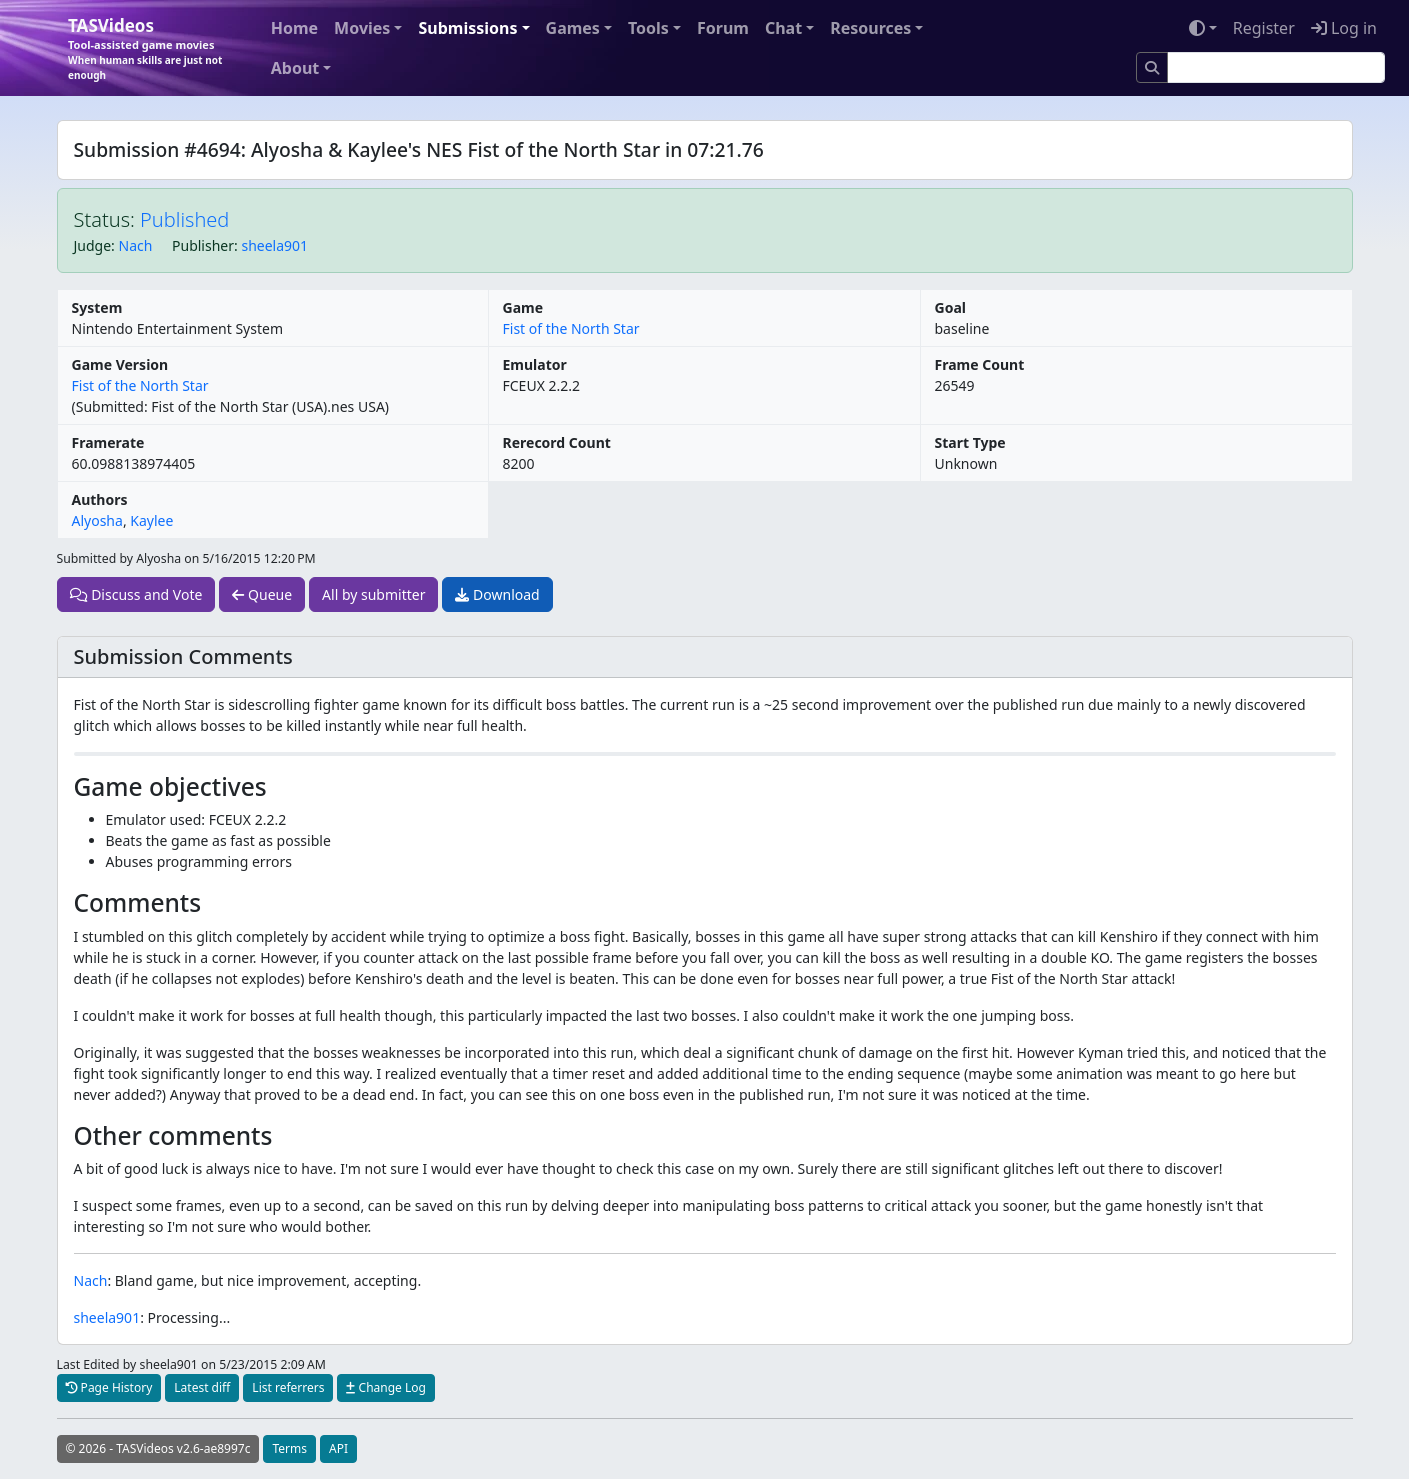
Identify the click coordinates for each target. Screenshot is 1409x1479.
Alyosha (97, 520)
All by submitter (373, 594)
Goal (950, 307)
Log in (1344, 28)
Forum (723, 28)
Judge (93, 245)
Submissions (467, 28)
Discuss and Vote (136, 594)
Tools (648, 28)
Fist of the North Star (571, 328)
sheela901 (274, 245)
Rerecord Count (557, 442)
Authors (100, 499)
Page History (109, 1387)
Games (573, 28)
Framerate (108, 442)
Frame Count (980, 364)
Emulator (535, 364)
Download (497, 594)
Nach (136, 245)
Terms (289, 1448)
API (338, 1448)
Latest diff (202, 1387)
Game (523, 307)
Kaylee (151, 520)
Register (1264, 28)
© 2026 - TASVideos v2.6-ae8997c (158, 1448)
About (295, 68)
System (97, 307)
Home (294, 28)
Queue (262, 594)
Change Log (385, 1387)
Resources (870, 28)
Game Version (120, 364)
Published (184, 219)
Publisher (203, 245)
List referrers (288, 1387)
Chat (783, 28)
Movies (362, 28)
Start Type (970, 442)
